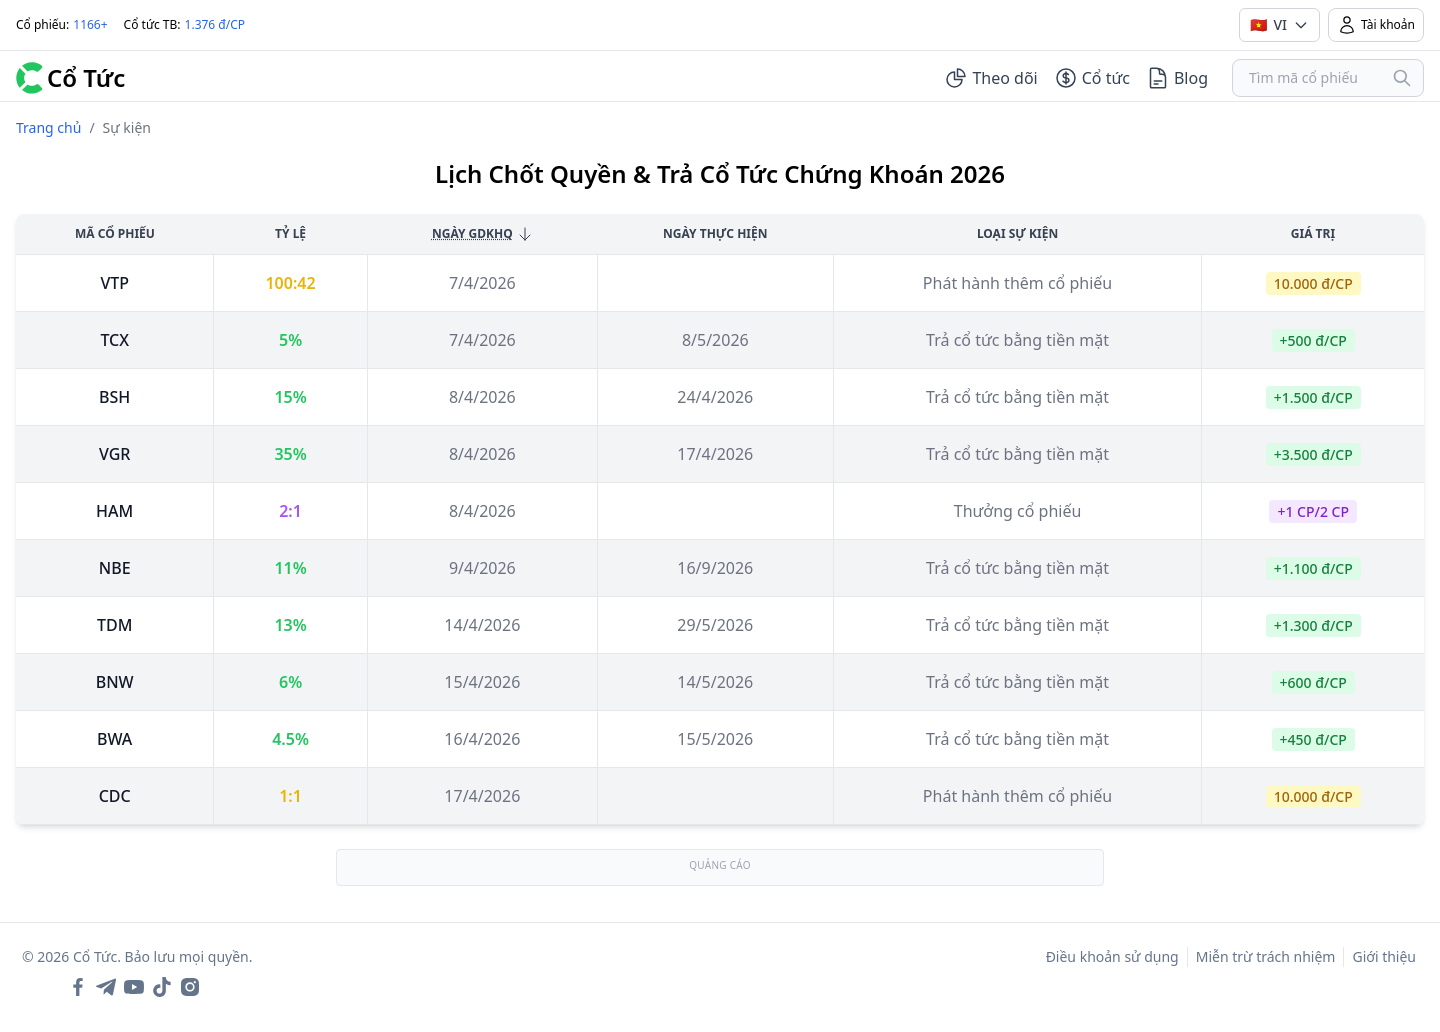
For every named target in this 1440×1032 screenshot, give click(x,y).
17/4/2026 (482, 796)
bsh (114, 397)
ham (114, 511)
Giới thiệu (1384, 956)
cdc (115, 796)
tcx (114, 340)
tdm (114, 625)
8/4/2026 (482, 397)
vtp (114, 283)
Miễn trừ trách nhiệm (1266, 956)
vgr (114, 454)
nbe (115, 568)
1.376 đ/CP (215, 24)
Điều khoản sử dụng (1112, 956)
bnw (115, 682)
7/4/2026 (482, 283)
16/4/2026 (482, 739)
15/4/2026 (482, 682)
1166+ (90, 24)
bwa (114, 739)
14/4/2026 (482, 625)
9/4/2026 (482, 568)
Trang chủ (48, 127)
